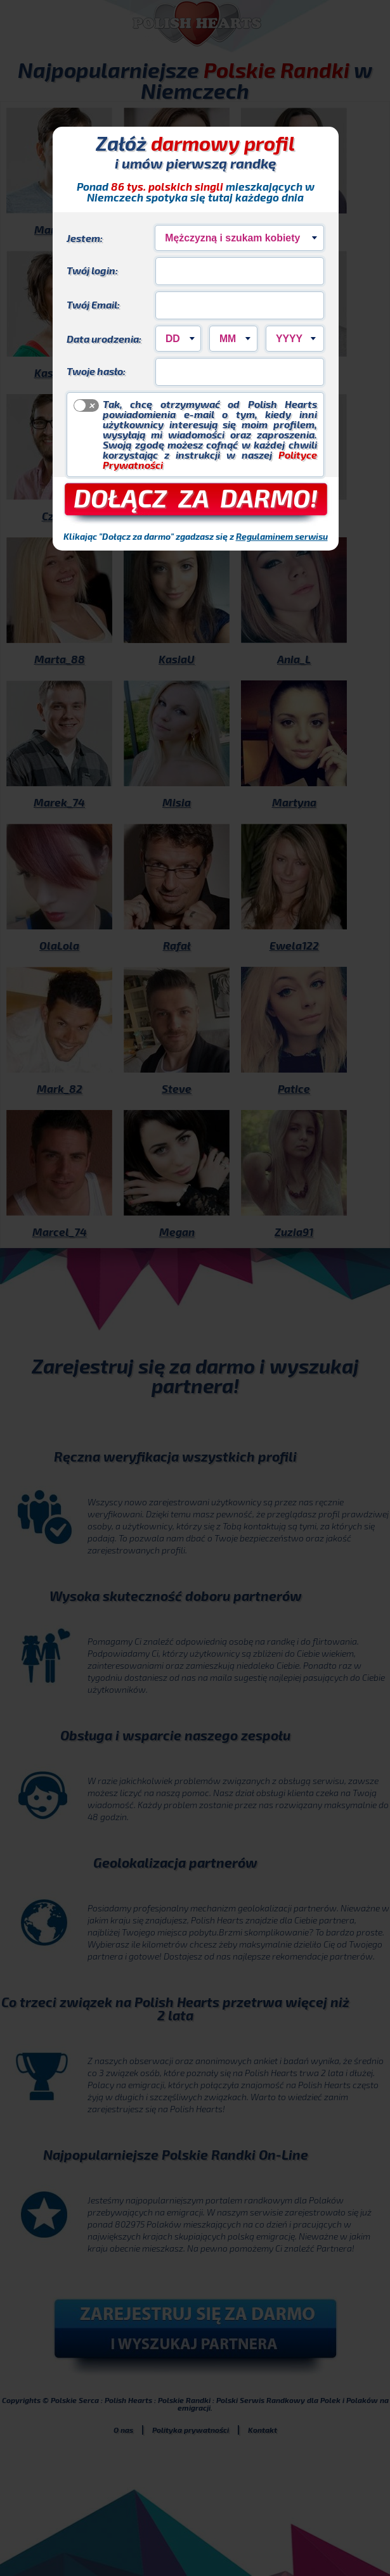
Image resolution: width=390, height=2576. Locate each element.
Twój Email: (93, 304)
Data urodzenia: (104, 338)
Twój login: (92, 270)
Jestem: (85, 237)
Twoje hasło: (96, 370)
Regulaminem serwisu (282, 536)
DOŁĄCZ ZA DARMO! (196, 497)
